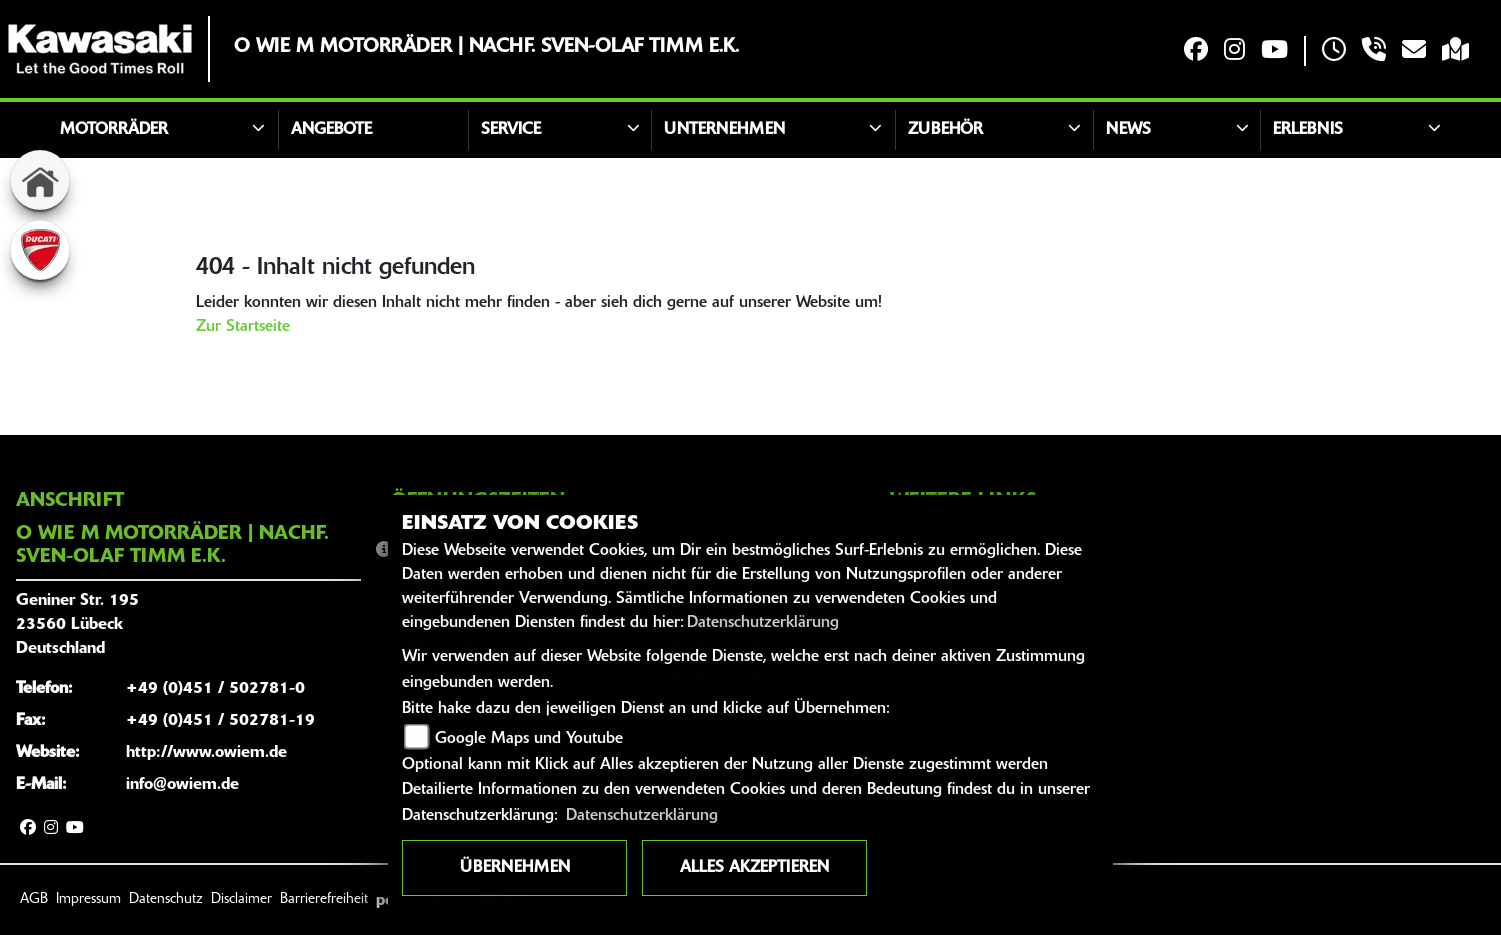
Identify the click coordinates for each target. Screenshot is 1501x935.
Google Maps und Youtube (529, 739)
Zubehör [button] (945, 130)
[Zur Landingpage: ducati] (40, 250)
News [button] (1128, 130)
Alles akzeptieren (754, 868)
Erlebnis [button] (1308, 130)
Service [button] (511, 130)
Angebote (331, 130)
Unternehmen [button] (724, 130)
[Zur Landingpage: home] (40, 180)
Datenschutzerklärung (763, 623)
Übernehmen (515, 868)
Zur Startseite (243, 327)
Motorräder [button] (114, 130)
